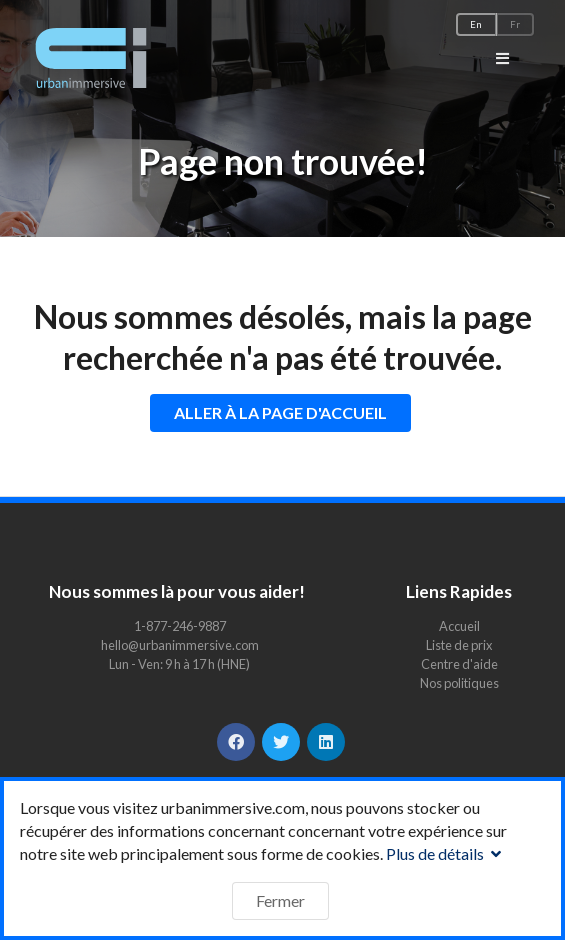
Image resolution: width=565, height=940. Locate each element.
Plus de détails (446, 853)
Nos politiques (459, 682)
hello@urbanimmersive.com (180, 645)
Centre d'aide (459, 664)
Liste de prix (459, 645)
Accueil (459, 626)
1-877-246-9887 (180, 626)
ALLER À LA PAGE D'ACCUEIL (280, 412)
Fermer (280, 900)
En (476, 24)
